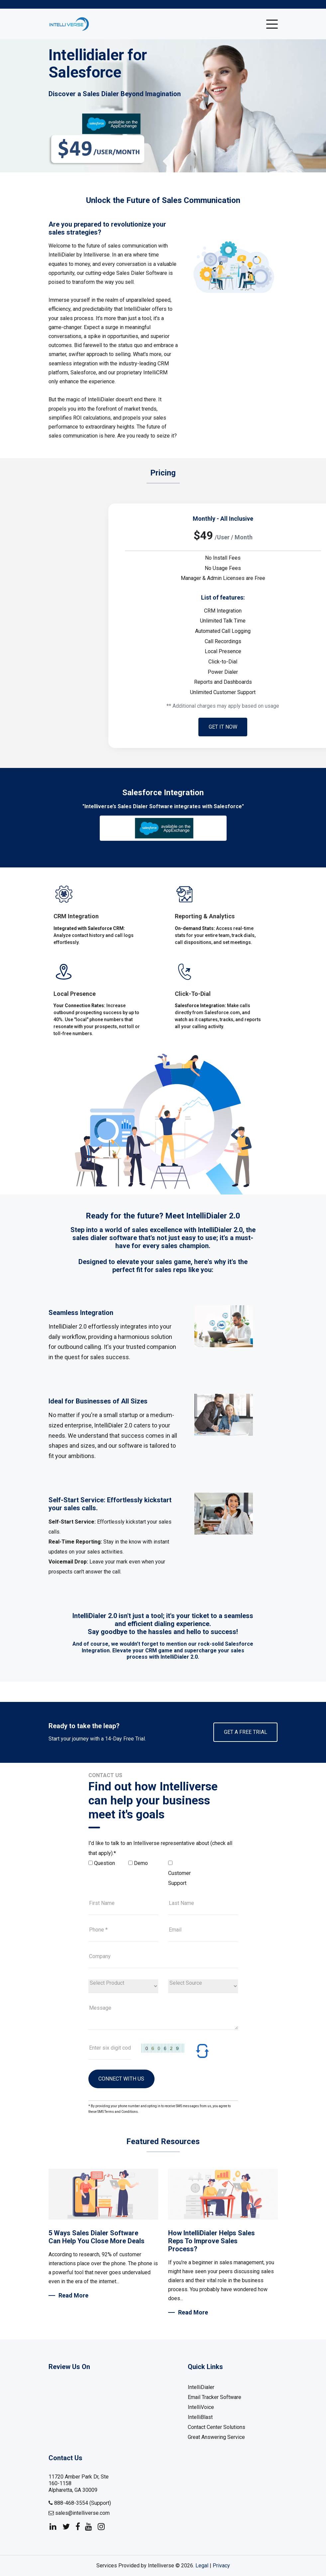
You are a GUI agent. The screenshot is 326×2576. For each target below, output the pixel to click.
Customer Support (179, 1878)
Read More (73, 2295)
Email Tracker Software (214, 2397)
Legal (201, 2566)
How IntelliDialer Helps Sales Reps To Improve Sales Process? (211, 2241)
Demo (141, 1863)
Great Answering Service (216, 2437)
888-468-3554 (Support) (80, 2503)
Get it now (223, 727)
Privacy (221, 2566)
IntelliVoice (201, 2407)
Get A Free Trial (245, 1732)
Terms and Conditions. (121, 2112)
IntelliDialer (201, 2387)
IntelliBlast (200, 2417)
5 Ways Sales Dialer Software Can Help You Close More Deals (97, 2237)
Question (104, 1863)
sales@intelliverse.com (79, 2513)
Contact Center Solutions (216, 2427)
